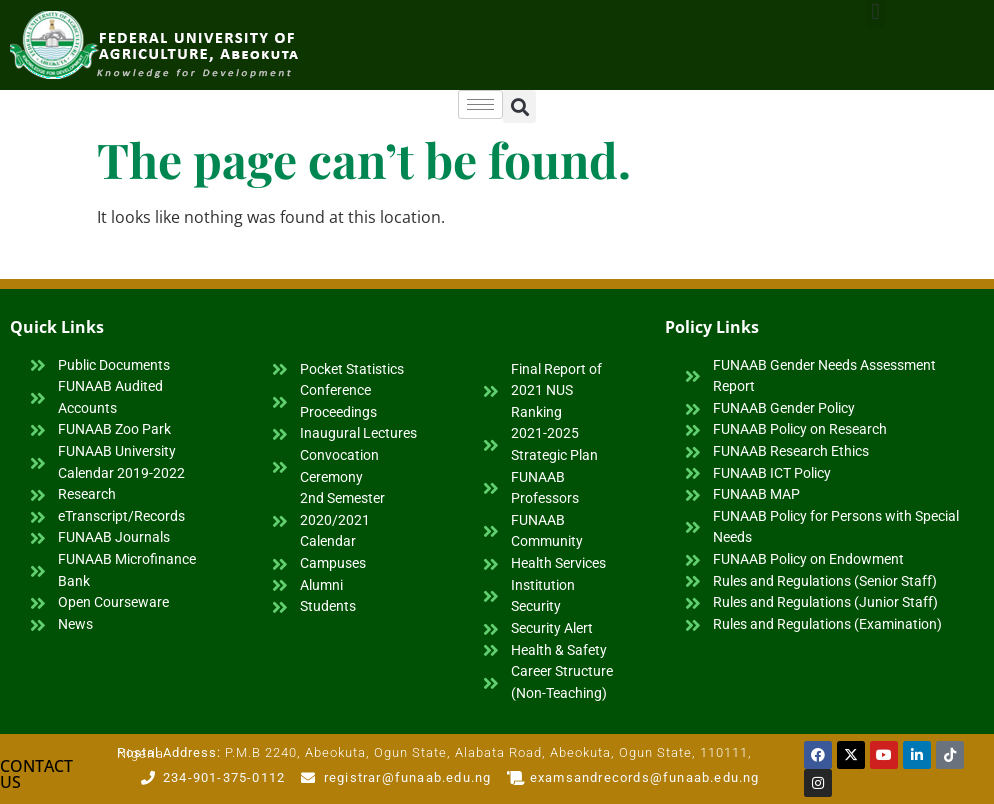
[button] (519, 106)
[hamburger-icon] (480, 104)
